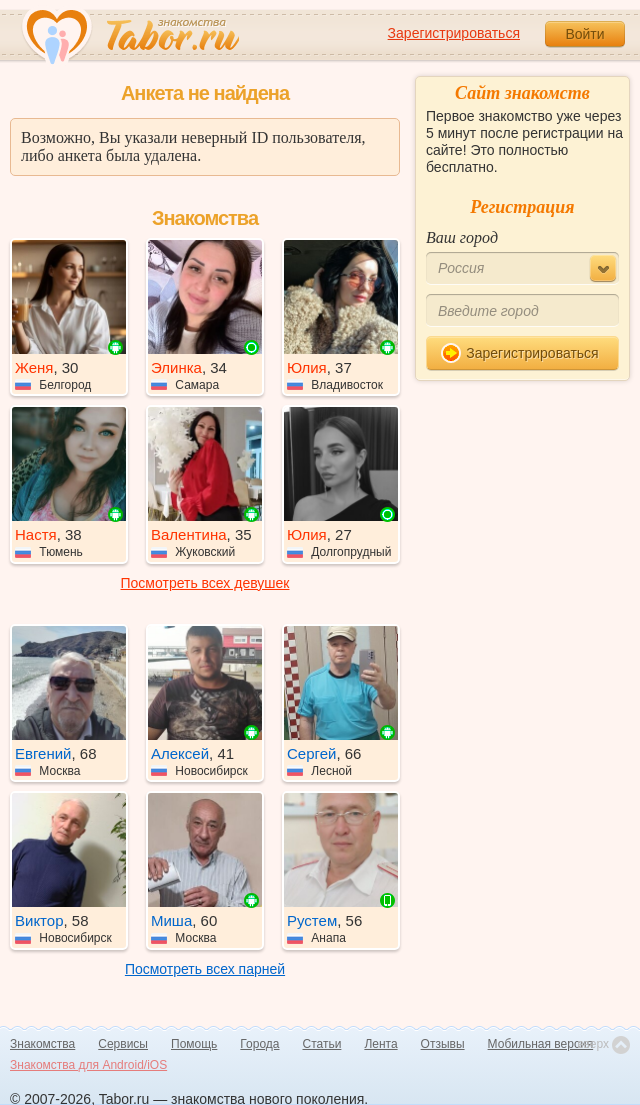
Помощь (194, 1044)
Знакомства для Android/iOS (88, 1065)
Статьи (322, 1044)
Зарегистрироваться (454, 33)
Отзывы (443, 1044)
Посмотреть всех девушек (205, 583)
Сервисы (123, 1044)
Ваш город (462, 237)
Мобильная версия (541, 1044)
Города (259, 1044)
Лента (380, 1044)
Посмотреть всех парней (205, 969)
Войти (584, 34)
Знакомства (42, 1044)
